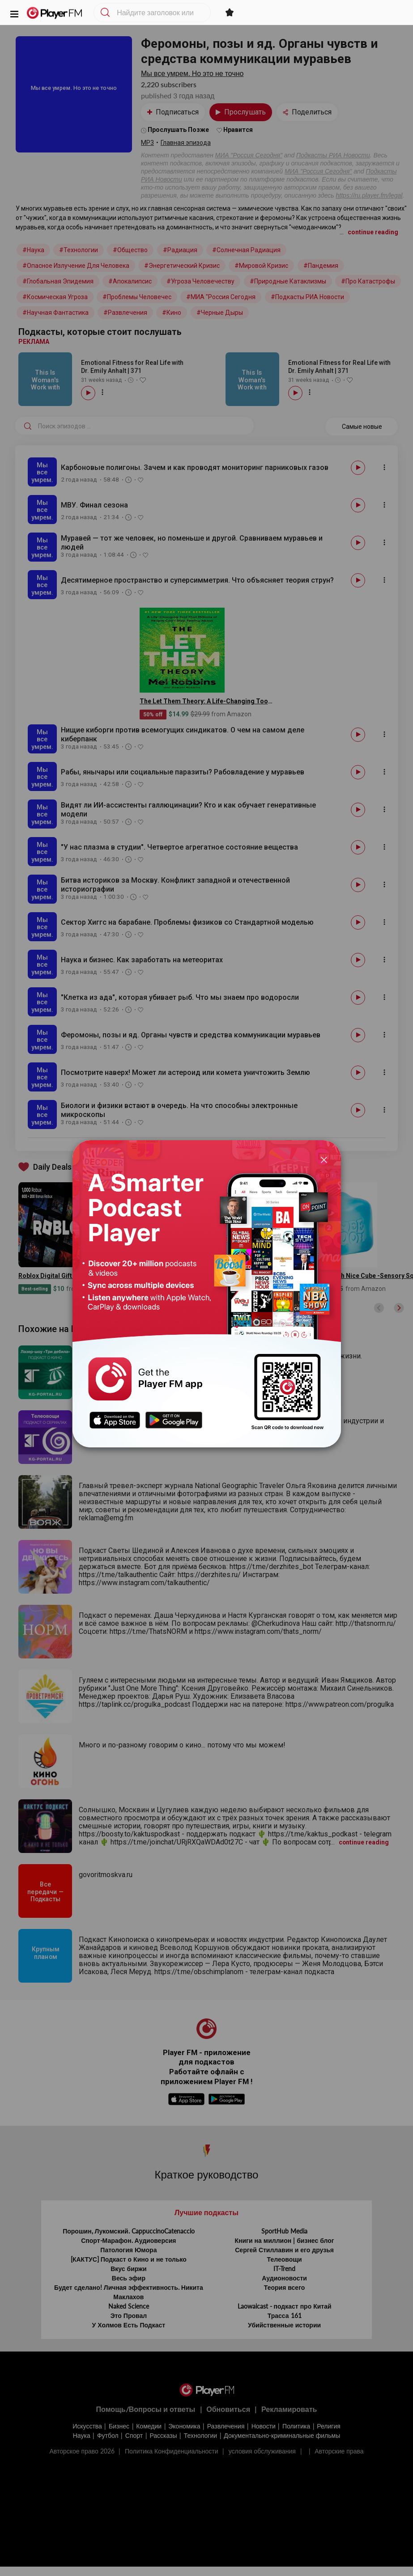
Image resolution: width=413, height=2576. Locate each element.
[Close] (324, 1159)
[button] (14, 13)
